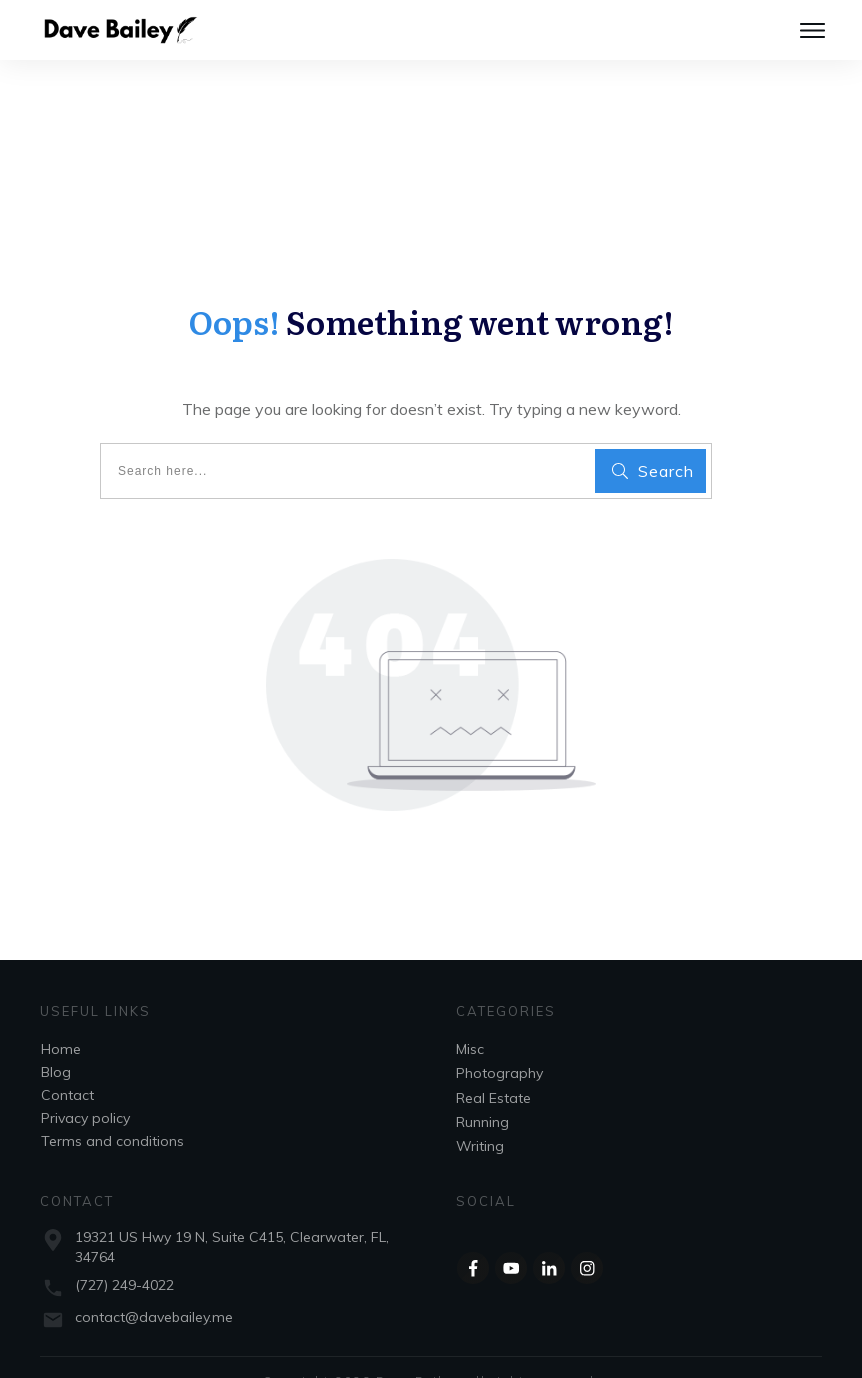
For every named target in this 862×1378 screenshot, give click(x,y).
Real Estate (493, 1066)
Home (61, 1017)
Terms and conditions (112, 1109)
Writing (480, 1114)
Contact (67, 1063)
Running (482, 1090)
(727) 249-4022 (124, 1253)
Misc (470, 1017)
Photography (499, 1041)
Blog (56, 1040)
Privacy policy (85, 1086)
